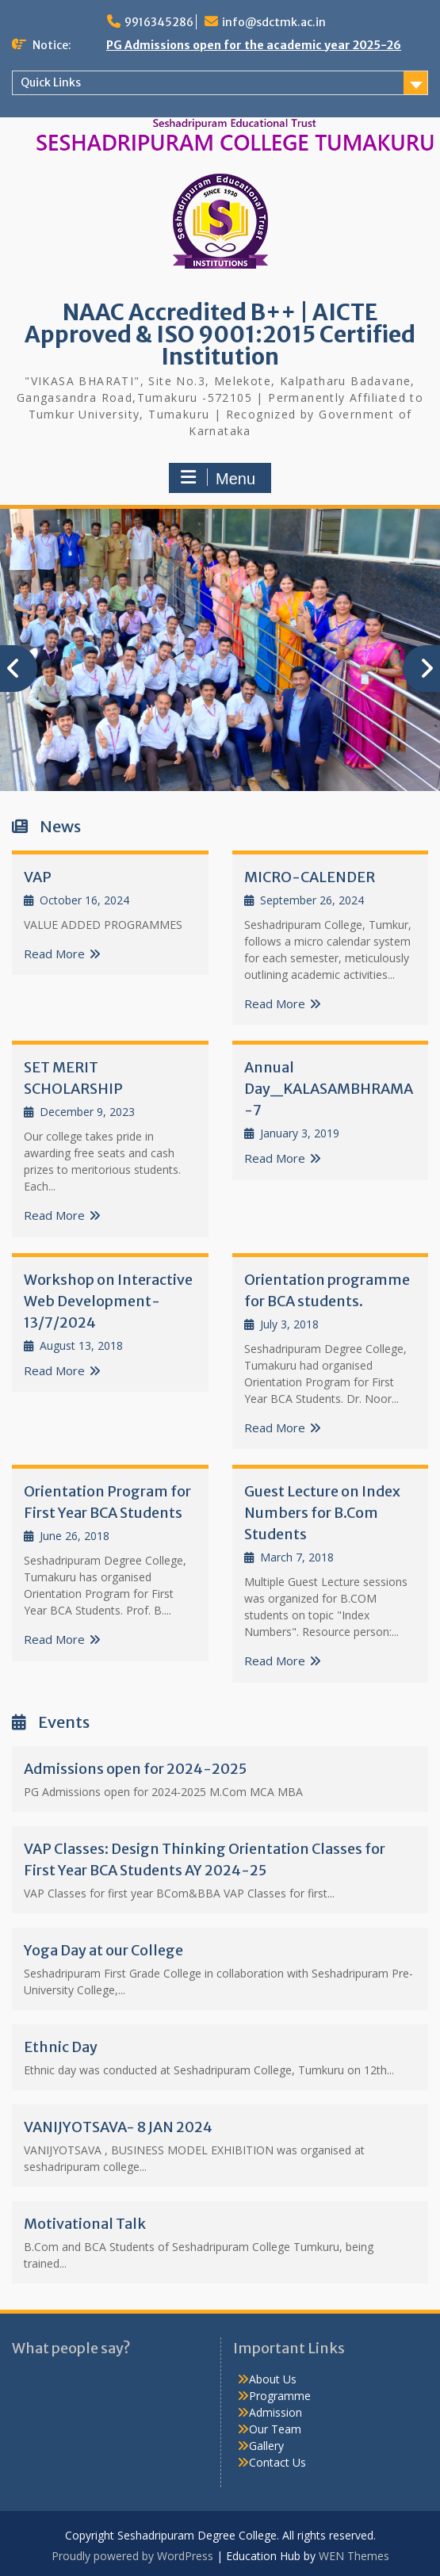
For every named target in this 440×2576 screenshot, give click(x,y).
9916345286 (158, 22)
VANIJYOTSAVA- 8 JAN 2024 (118, 2127)
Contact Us (277, 2462)
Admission (275, 2412)
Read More (54, 953)
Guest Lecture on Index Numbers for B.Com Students (322, 1512)
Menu (218, 477)
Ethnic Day (61, 2047)
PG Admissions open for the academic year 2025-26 (253, 45)
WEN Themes (354, 2555)
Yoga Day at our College (103, 1950)
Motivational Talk (85, 2224)
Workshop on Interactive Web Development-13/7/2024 (108, 1301)
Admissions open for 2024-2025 (135, 1769)
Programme (280, 2395)
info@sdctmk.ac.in (274, 22)
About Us (273, 2379)
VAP (38, 877)
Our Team (275, 2428)
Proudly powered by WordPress (132, 2555)
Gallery (266, 2445)
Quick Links (51, 82)
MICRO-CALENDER (309, 877)
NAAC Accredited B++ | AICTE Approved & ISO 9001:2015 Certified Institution (220, 334)
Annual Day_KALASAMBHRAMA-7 (328, 1088)
